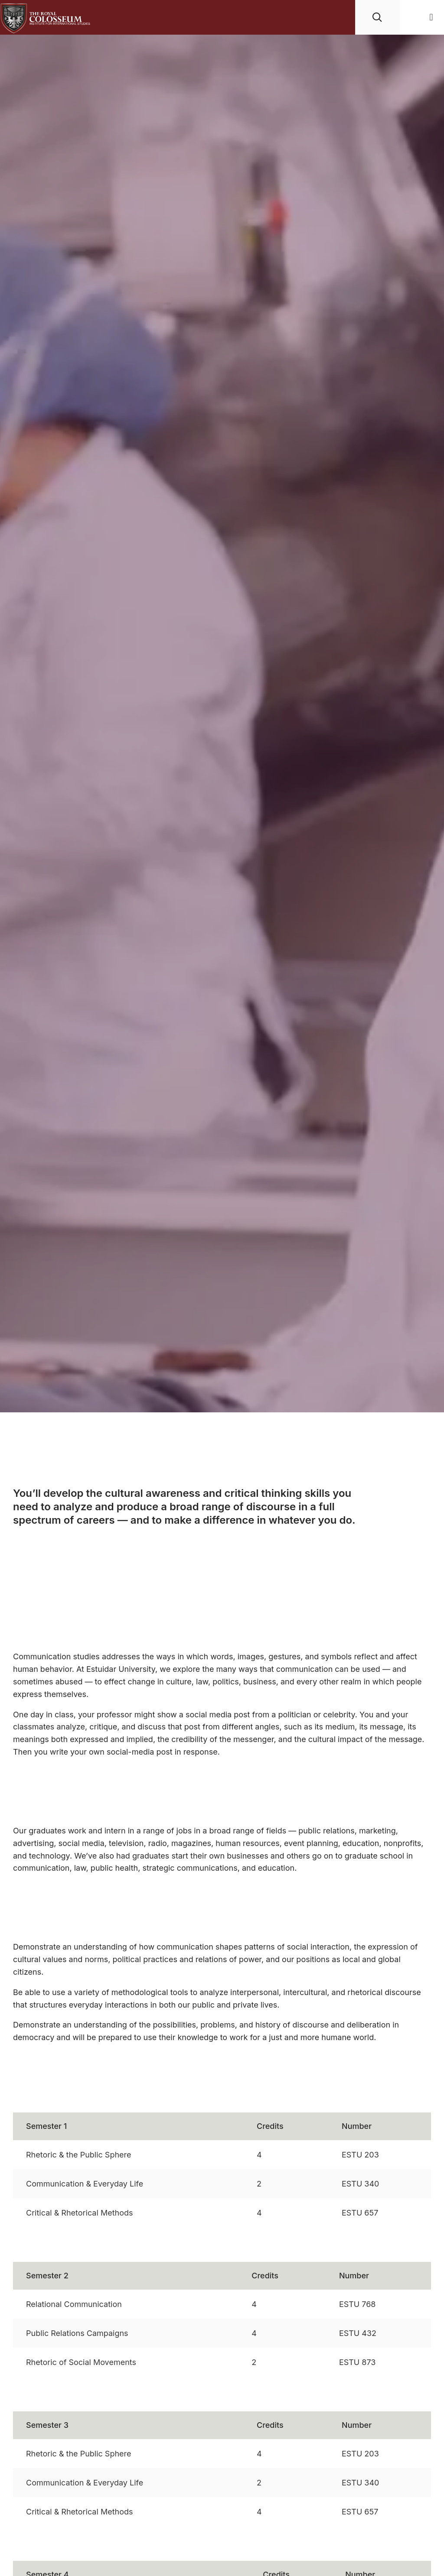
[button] (431, 17)
